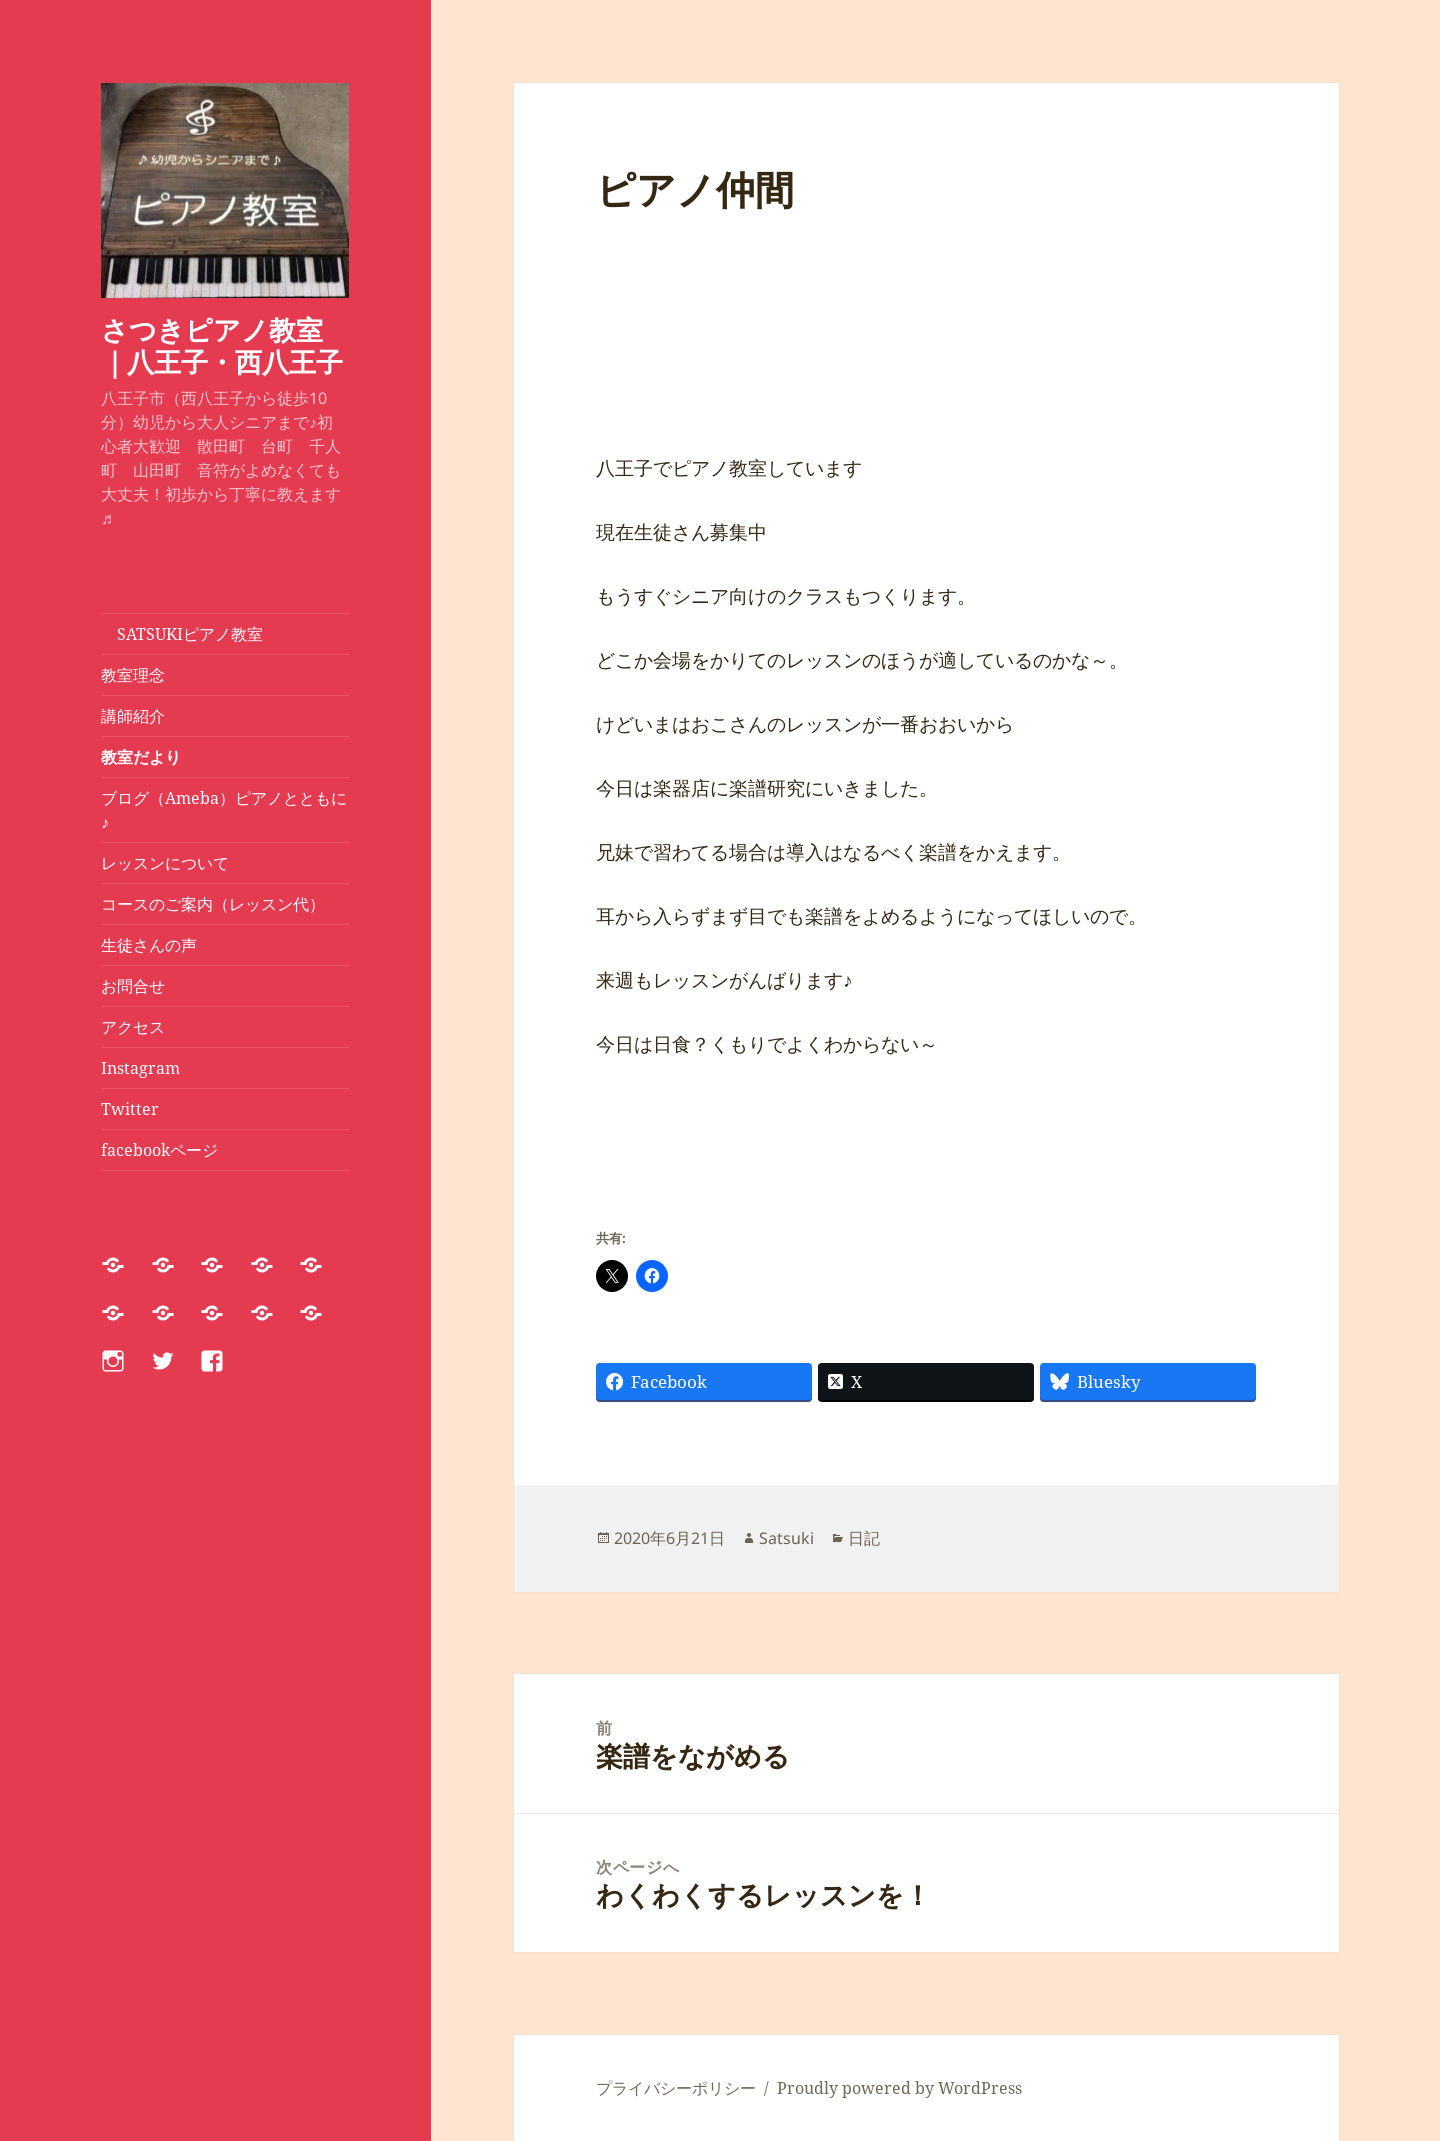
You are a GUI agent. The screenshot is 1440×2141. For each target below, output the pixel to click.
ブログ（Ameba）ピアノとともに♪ (224, 810)
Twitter (130, 1109)
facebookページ (159, 1150)
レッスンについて (173, 863)
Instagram (140, 1068)
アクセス (133, 1027)
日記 (864, 1538)
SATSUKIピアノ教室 (182, 634)
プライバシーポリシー (676, 2088)
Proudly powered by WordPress (899, 2088)
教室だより (141, 757)
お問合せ (133, 986)
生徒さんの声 (149, 945)
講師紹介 (133, 716)
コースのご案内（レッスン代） (213, 904)
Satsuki (786, 1538)
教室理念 (133, 675)
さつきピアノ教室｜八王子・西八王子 (222, 345)
